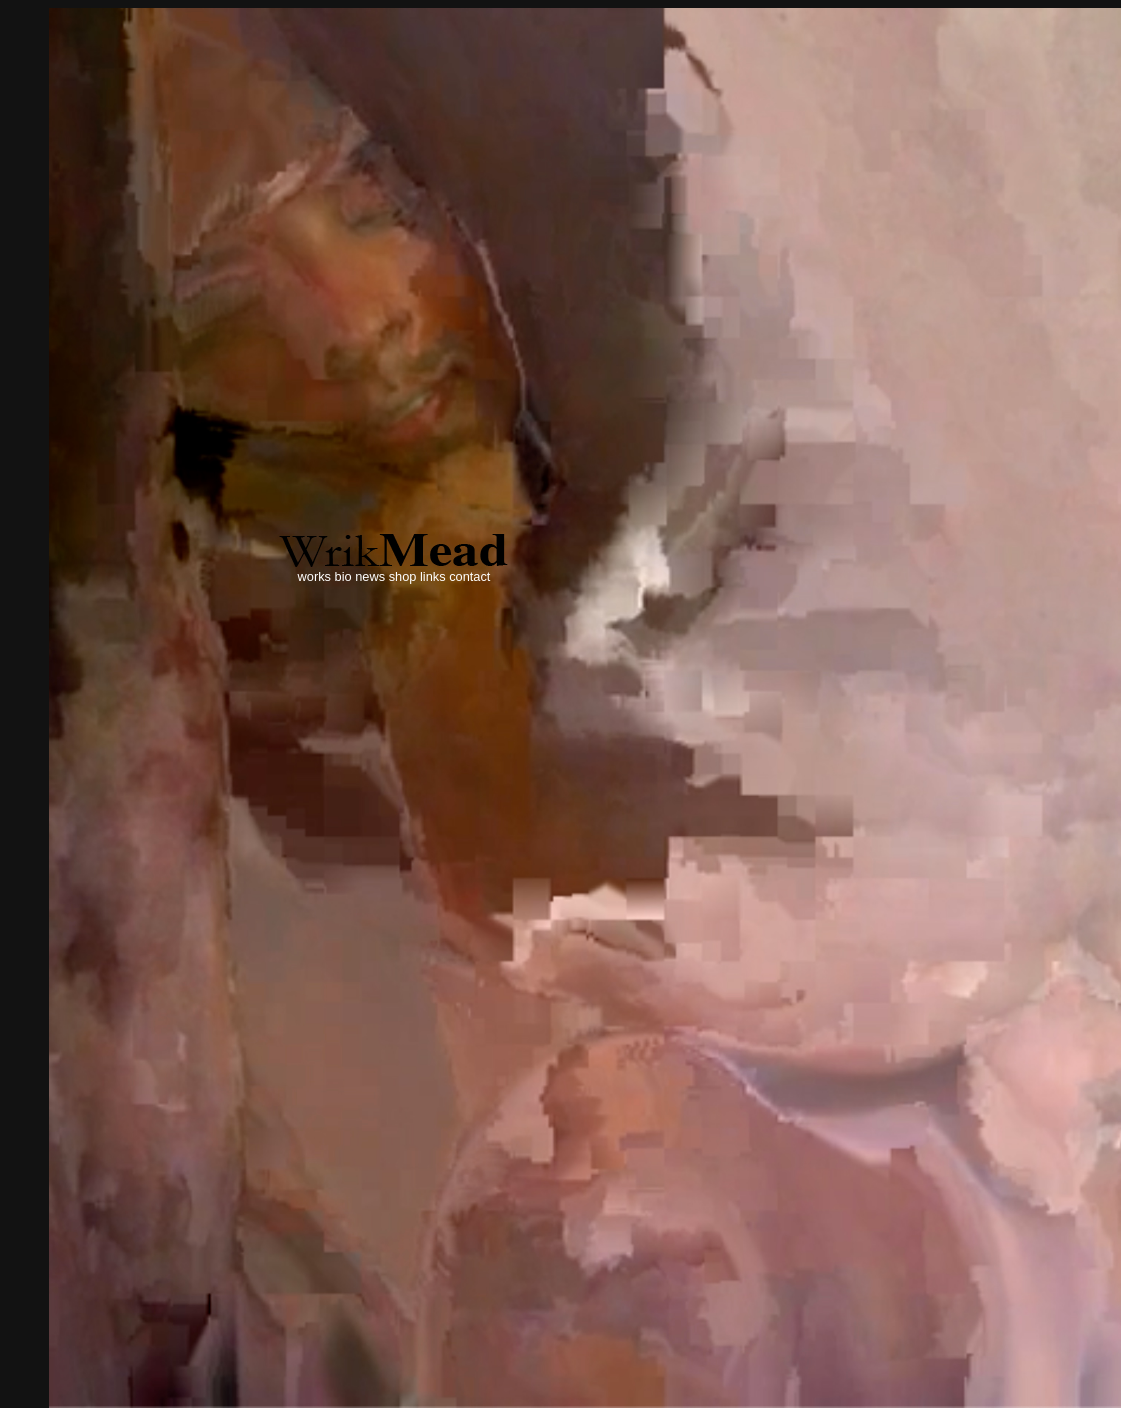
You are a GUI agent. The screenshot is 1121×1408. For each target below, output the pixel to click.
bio (343, 576)
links (433, 576)
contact (469, 576)
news (370, 576)
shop (403, 576)
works (314, 576)
